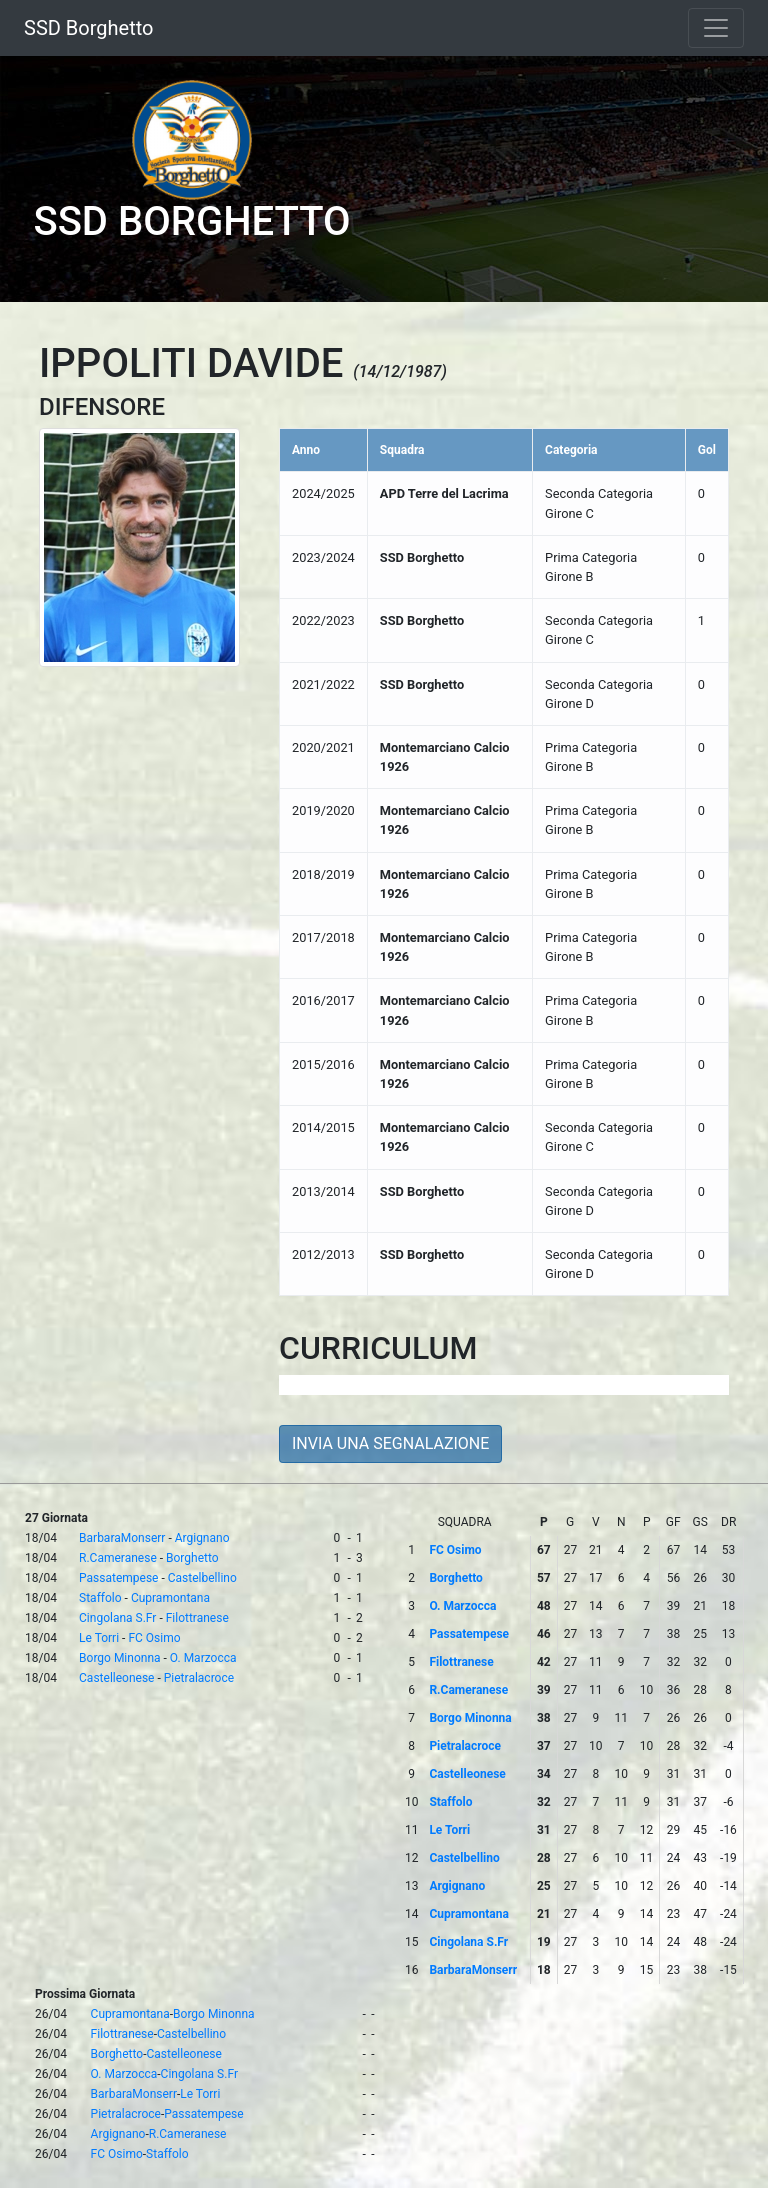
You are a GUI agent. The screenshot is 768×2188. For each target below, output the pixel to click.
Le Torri (99, 1638)
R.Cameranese (118, 1558)
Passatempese (118, 1578)
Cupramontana (170, 1598)
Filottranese (197, 1618)
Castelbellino (202, 1578)
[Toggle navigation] (716, 28)
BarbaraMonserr (122, 1538)
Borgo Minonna (119, 1658)
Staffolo (100, 1598)
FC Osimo (154, 1638)
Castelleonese (116, 1678)
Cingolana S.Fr (117, 1618)
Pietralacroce (199, 1678)
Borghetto (192, 1558)
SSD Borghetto (88, 28)
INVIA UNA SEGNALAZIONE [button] (390, 1443)
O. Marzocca (203, 1658)
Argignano (202, 1538)
